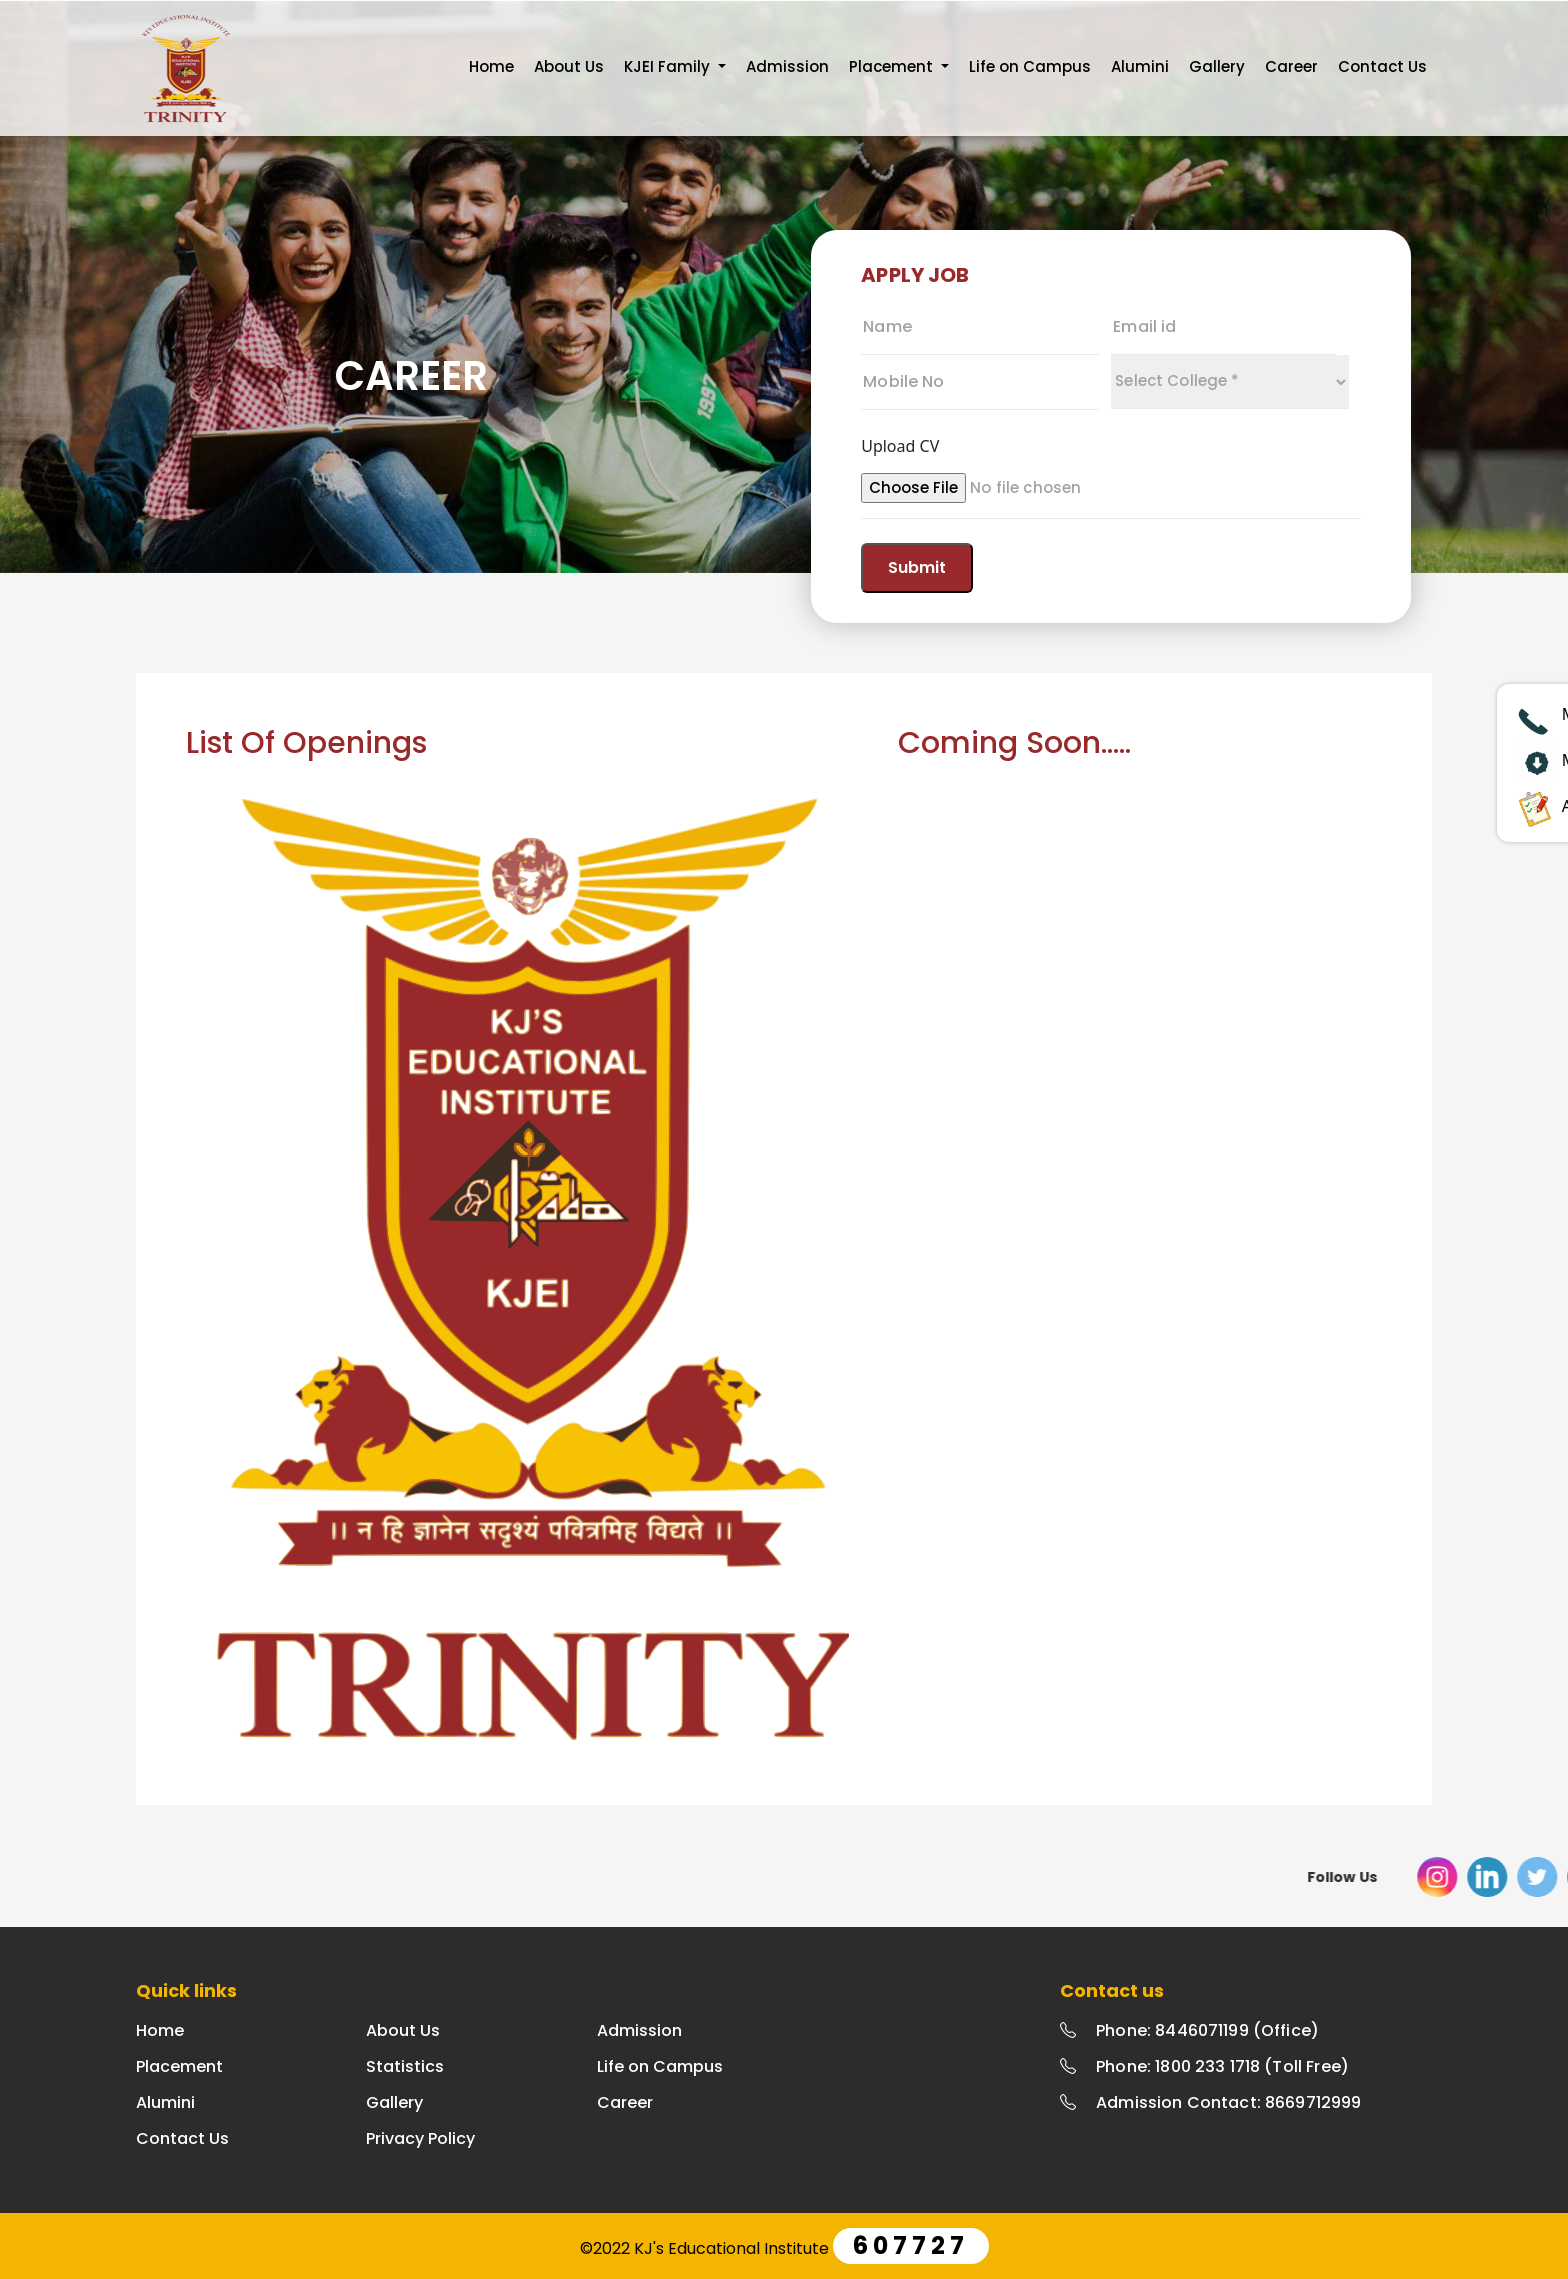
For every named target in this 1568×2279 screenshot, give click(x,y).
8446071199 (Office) (1237, 2030)
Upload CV (900, 446)
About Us (569, 66)
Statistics (405, 2066)
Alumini (1140, 66)
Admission (787, 66)
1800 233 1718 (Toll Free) (1252, 2066)
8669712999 (1313, 2102)
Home (491, 66)
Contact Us (1382, 66)
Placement (179, 2066)
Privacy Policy (420, 2138)
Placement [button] (893, 66)
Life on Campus (1030, 66)
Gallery (1217, 66)
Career (1291, 66)
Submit (917, 567)
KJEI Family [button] (669, 66)
